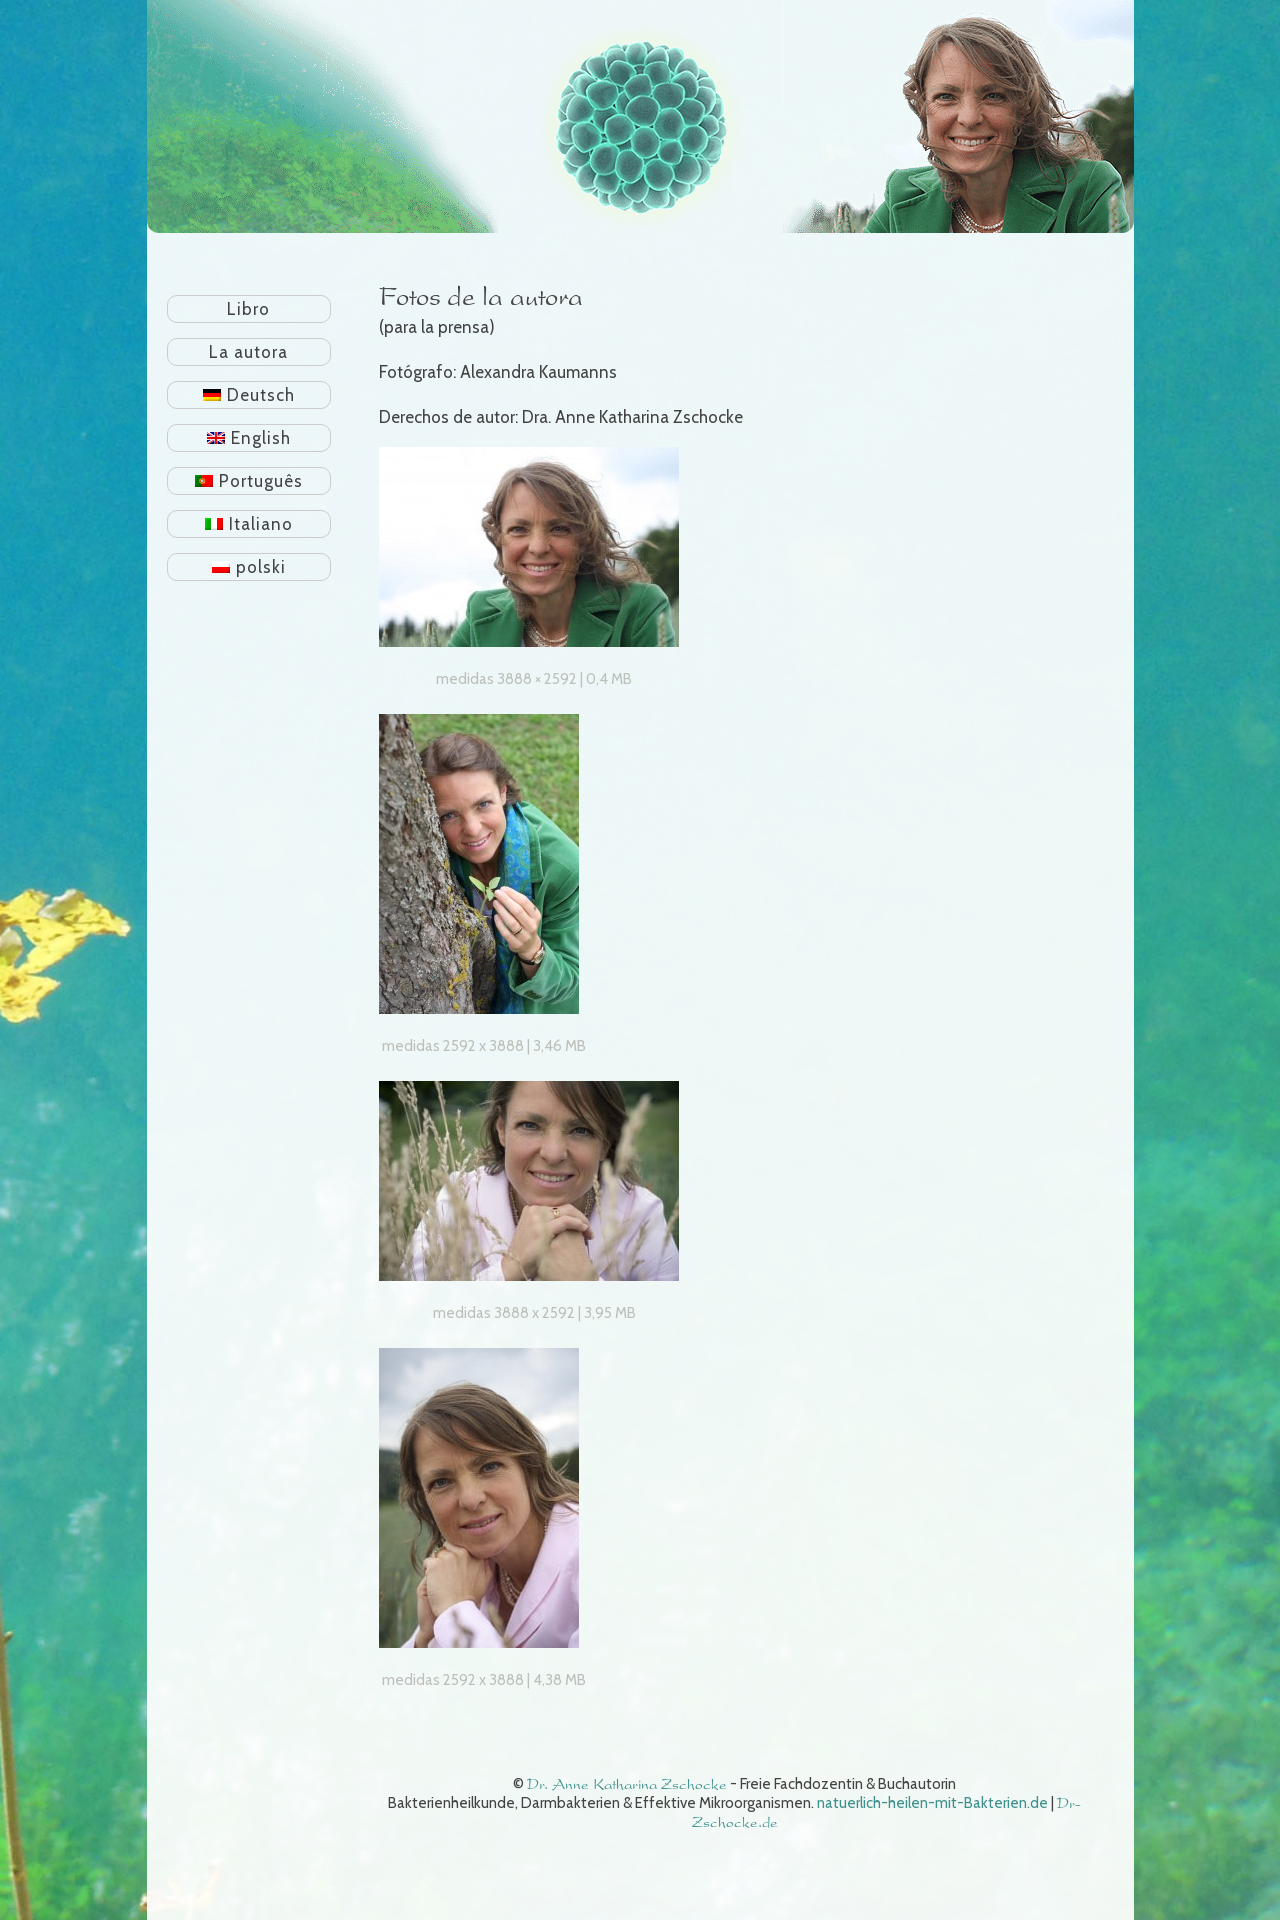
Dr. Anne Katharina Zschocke (627, 1784)
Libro (248, 309)
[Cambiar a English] (249, 438)
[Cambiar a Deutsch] (249, 395)
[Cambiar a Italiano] (249, 524)
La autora (248, 352)
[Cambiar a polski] (249, 567)
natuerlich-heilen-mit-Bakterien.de (932, 1803)
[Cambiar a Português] (249, 481)
